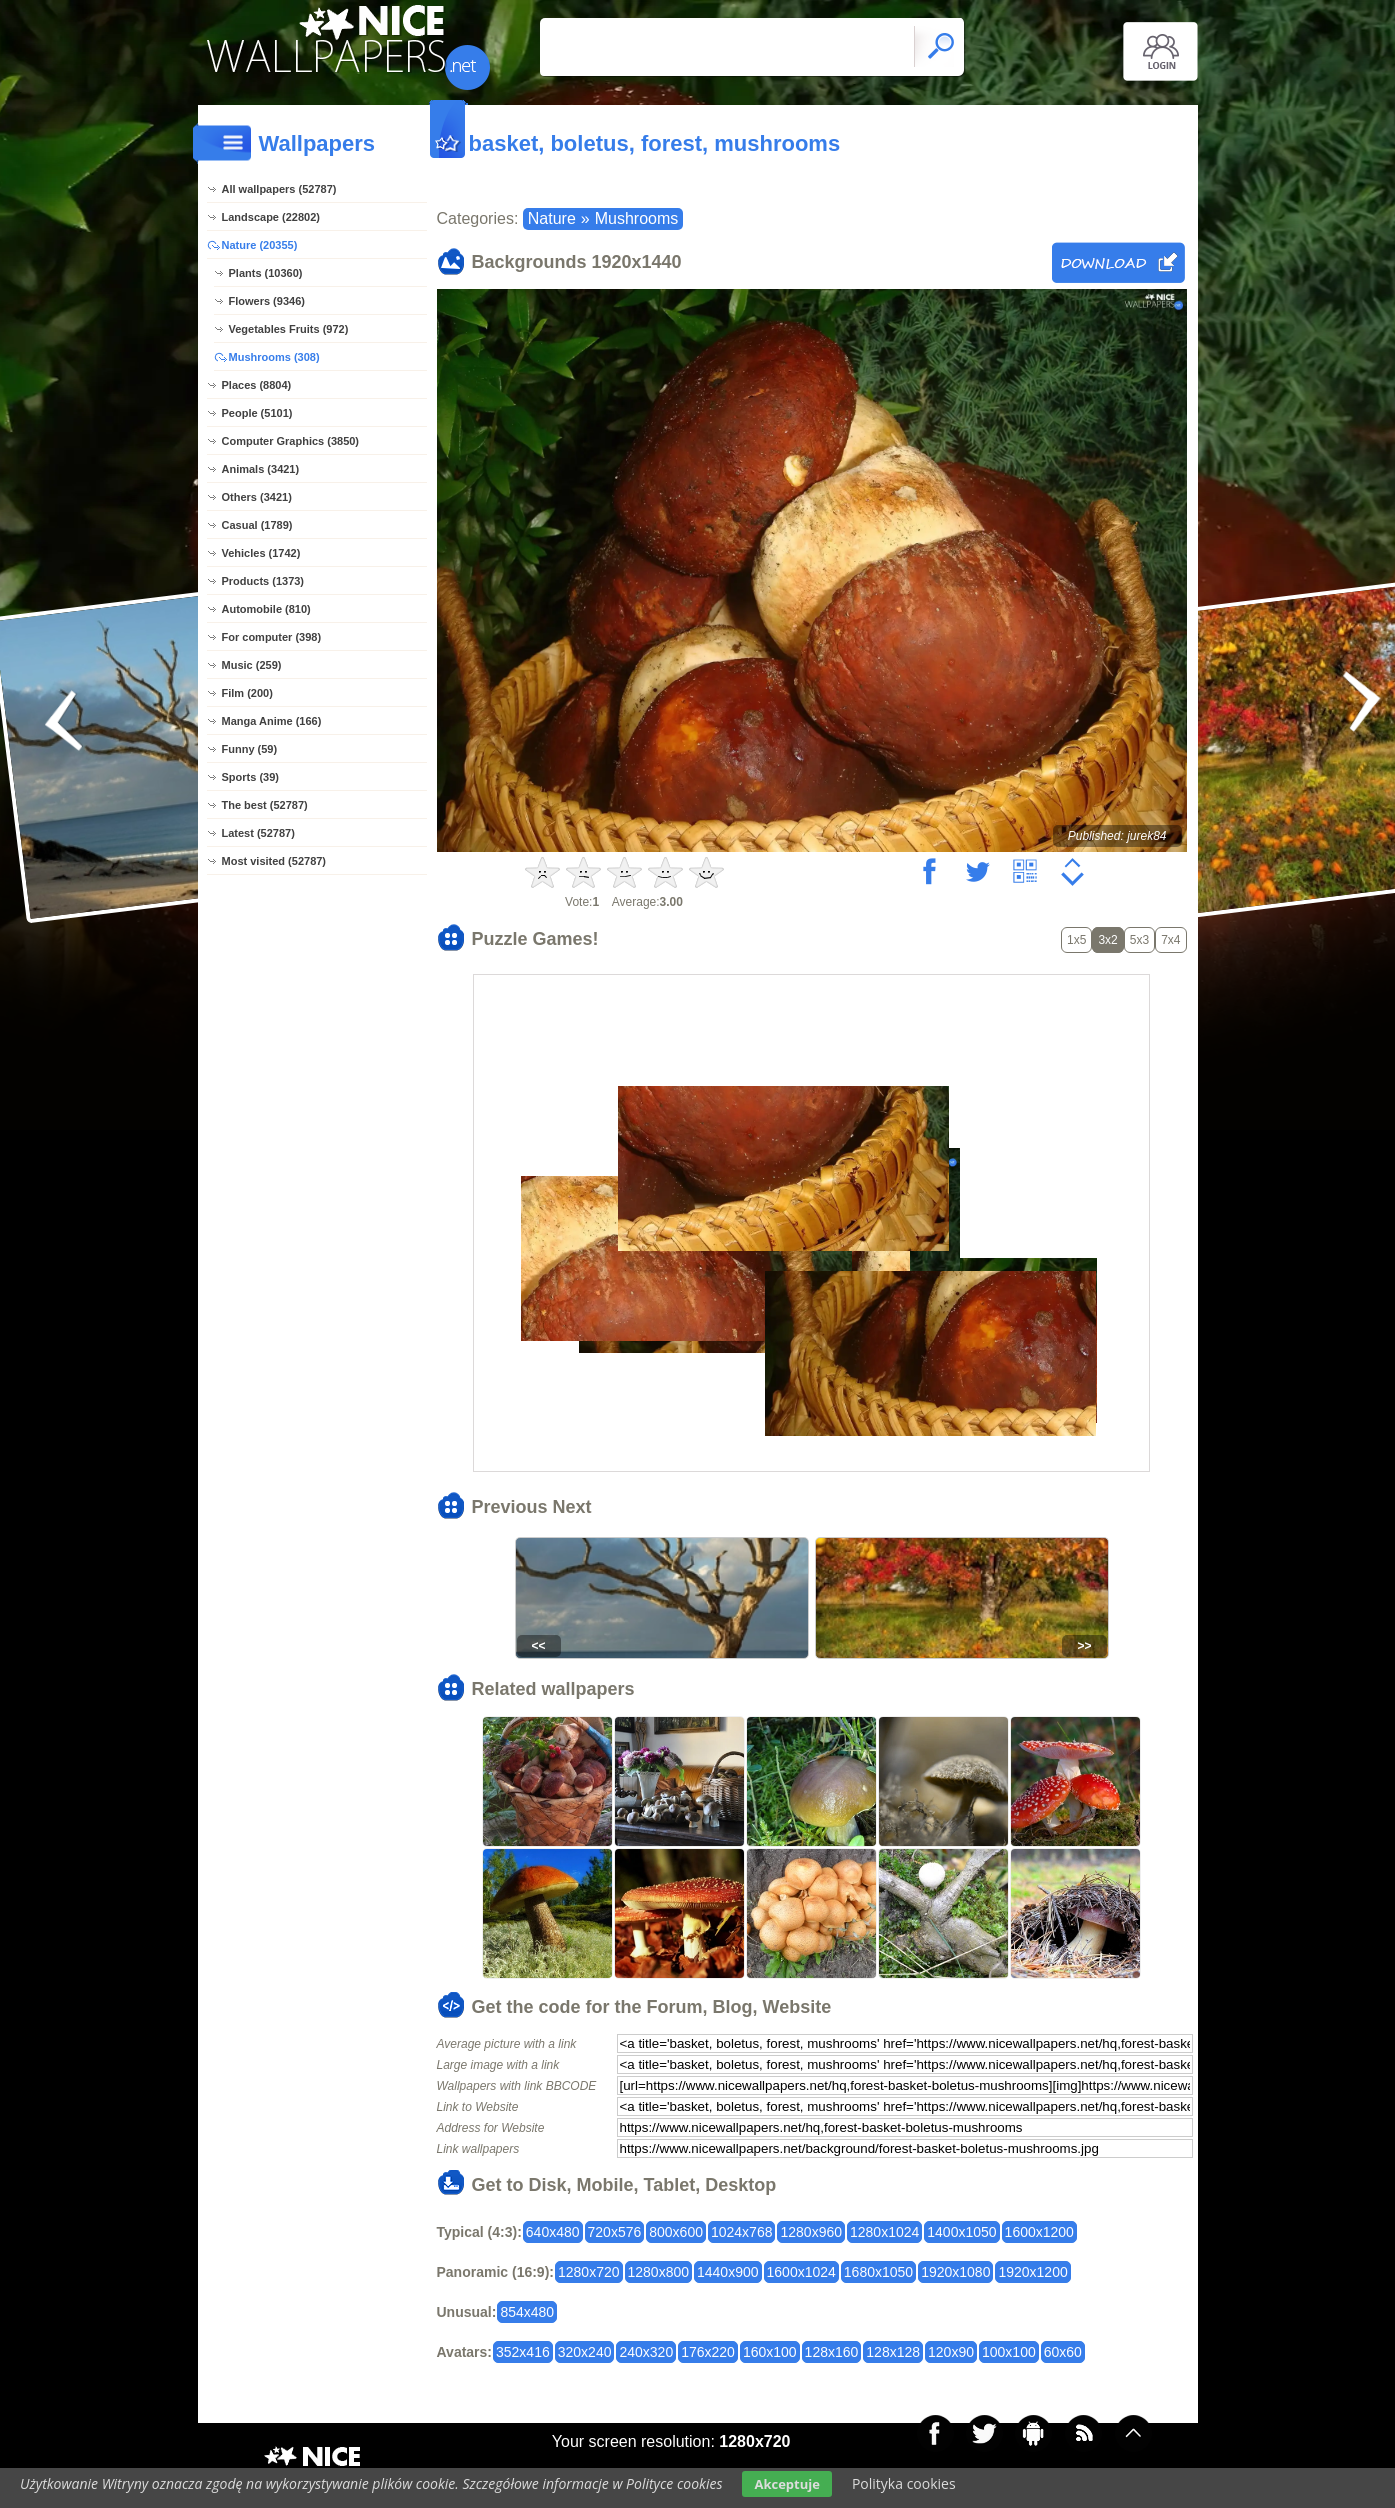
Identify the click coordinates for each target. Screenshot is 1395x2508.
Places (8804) (257, 385)
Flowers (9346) (267, 301)
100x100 (1009, 2352)
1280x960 (811, 2232)
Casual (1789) (257, 525)
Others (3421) (257, 497)
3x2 (1107, 940)
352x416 (523, 2352)
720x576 (615, 2232)
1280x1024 (884, 2232)
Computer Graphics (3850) (291, 441)
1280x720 (589, 2272)
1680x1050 (878, 2272)
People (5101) (257, 413)
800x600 (676, 2232)
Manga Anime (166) (272, 721)
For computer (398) (272, 637)
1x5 (1076, 940)
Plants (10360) (266, 273)
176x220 (708, 2352)
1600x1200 (1039, 2232)
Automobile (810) (266, 609)
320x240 (585, 2352)
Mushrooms (637, 218)
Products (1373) (263, 581)
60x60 (1063, 2352)
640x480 (553, 2232)
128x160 (832, 2352)
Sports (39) (250, 777)
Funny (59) (250, 749)
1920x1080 (955, 2272)
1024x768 (742, 2232)
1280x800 (659, 2272)
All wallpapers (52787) (279, 189)
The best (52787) (265, 805)
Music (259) (252, 665)
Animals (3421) (261, 469)
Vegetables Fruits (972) (289, 329)
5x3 (1139, 940)
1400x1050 (961, 2232)
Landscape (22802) (271, 217)
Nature (552, 218)
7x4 (1170, 940)
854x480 (527, 2312)
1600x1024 (801, 2272)
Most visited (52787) (274, 861)
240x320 (646, 2352)
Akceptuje (786, 2484)
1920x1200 (1032, 2272)
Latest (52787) (258, 833)
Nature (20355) (260, 245)
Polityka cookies (904, 2483)
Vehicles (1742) (261, 553)
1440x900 (728, 2272)
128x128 (893, 2352)
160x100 (770, 2352)
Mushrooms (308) (274, 357)
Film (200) (247, 693)
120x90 (951, 2352)
